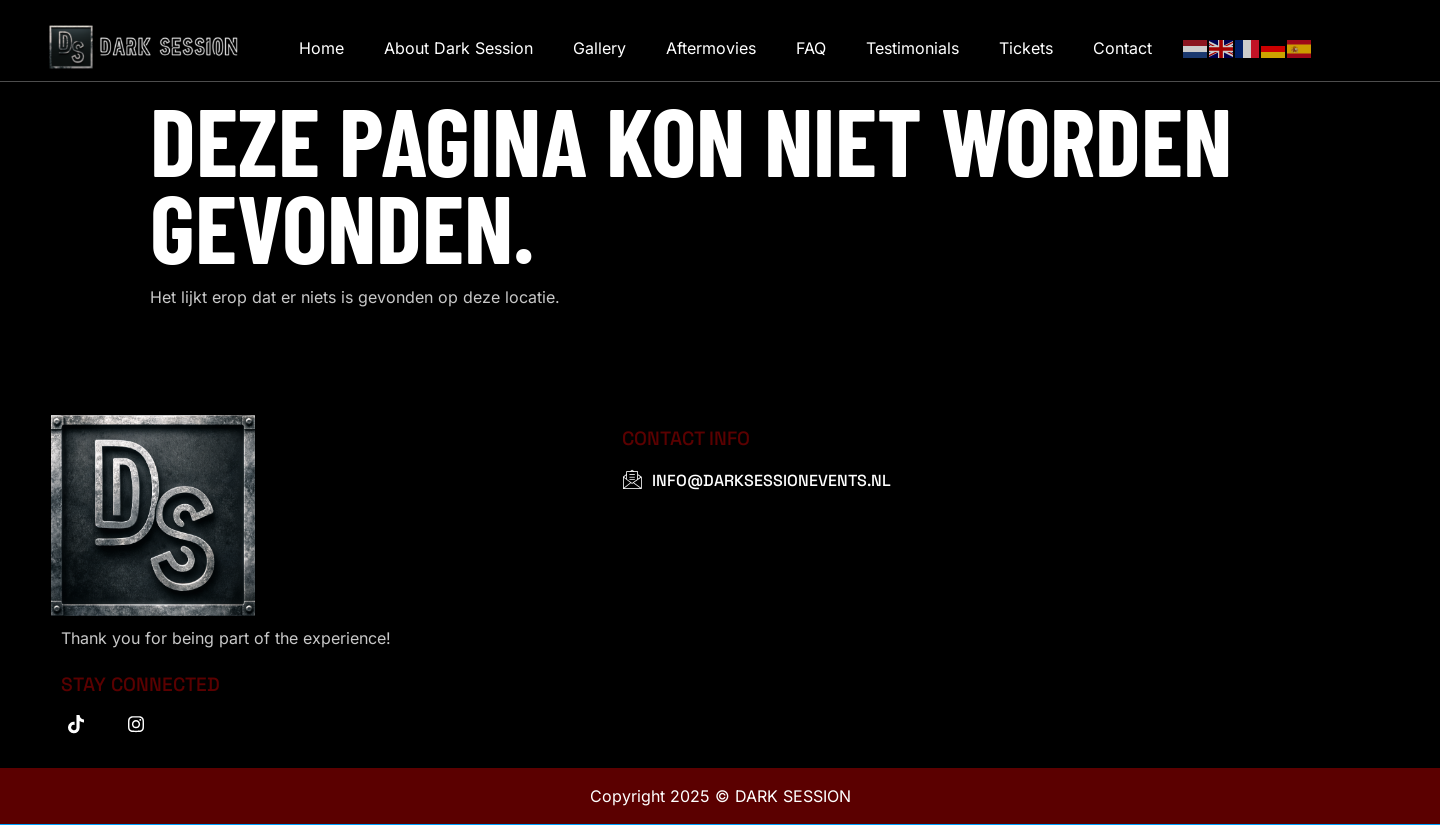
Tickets (1026, 48)
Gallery (599, 48)
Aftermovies (711, 48)
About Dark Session (458, 48)
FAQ (811, 48)
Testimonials (912, 48)
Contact (1122, 48)
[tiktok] (76, 724)
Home (321, 48)
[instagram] (136, 724)
